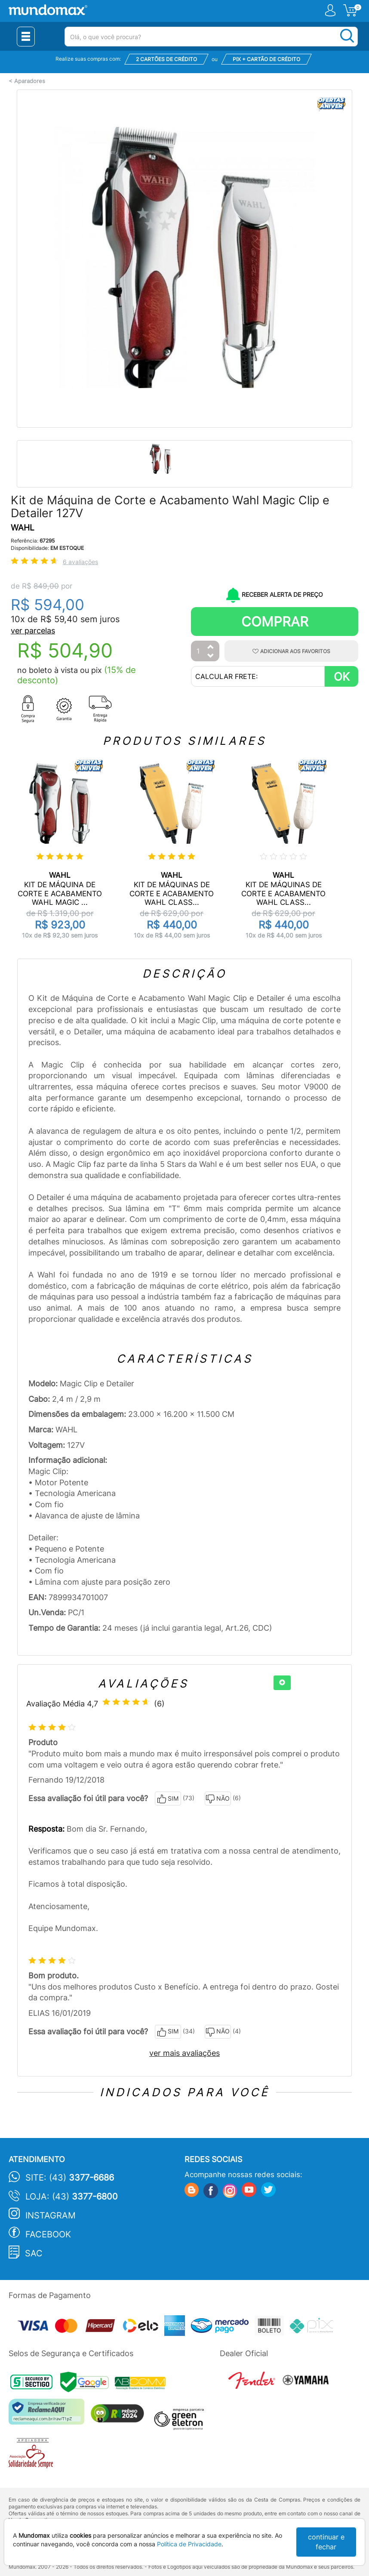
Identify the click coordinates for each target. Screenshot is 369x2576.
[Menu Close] (26, 36)
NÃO (218, 1799)
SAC (34, 2253)
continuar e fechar (326, 2542)
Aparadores (29, 81)
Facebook (48, 2234)
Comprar (274, 621)
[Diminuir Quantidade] (211, 656)
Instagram (50, 2215)
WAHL (22, 528)
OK (342, 676)
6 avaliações (80, 561)
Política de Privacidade (189, 2544)
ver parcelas (33, 630)
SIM (167, 1799)
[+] (282, 1682)
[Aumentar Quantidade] (211, 647)
